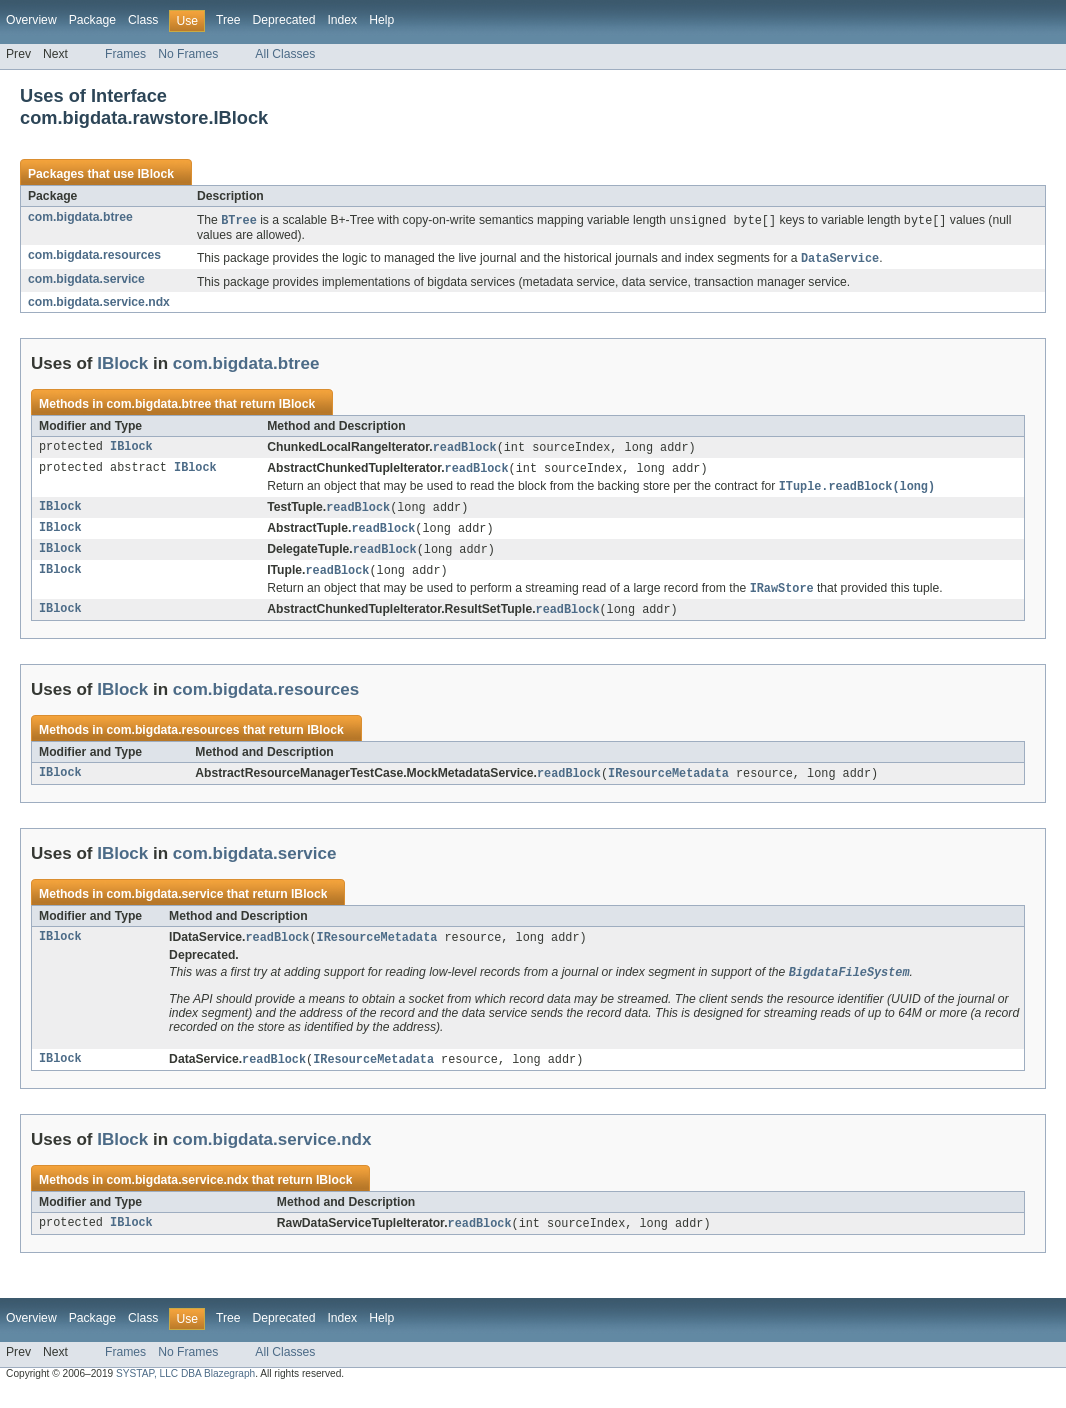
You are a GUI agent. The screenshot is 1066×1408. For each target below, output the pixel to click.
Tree (228, 20)
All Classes (285, 54)
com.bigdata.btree (80, 217)
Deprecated (284, 20)
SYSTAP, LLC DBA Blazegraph (185, 1389)
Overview (31, 20)
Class (143, 20)
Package (92, 20)
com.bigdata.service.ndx (99, 304)
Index (342, 20)
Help (381, 20)
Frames (125, 54)
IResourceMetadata (668, 785)
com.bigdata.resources (94, 256)
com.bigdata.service (86, 281)
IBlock (155, 174)
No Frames (188, 54)
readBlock (465, 450)
